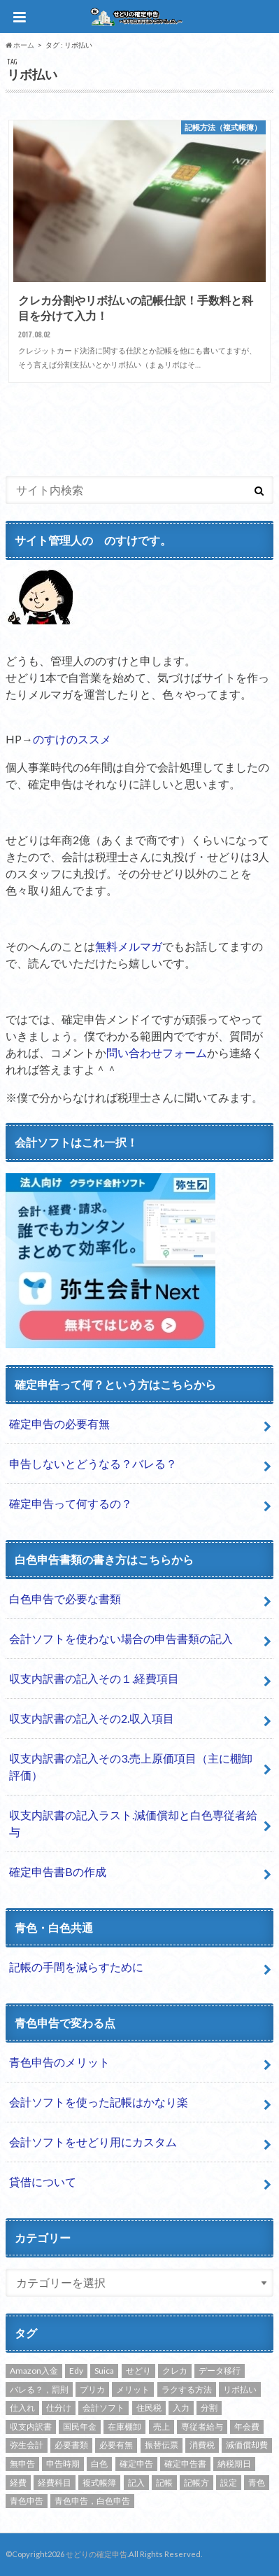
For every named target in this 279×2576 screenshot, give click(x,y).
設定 (228, 2482)
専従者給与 (202, 2426)
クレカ (174, 2370)
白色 (99, 2463)
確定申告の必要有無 (59, 1423)
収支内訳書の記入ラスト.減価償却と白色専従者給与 (133, 1823)
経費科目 (54, 2482)
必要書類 (71, 2445)
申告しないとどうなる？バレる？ (93, 1463)
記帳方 (196, 2482)
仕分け (58, 2407)
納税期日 (234, 2463)
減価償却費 (247, 2445)
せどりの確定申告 (96, 2553)
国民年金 (79, 2426)
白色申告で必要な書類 (65, 1598)
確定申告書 (185, 2463)
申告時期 (63, 2463)
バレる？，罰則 (39, 2389)
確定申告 (136, 2463)
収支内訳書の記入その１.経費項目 (94, 1678)
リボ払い (240, 2389)
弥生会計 (26, 2445)
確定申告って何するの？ (70, 1503)
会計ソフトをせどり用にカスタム (93, 2141)
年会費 (246, 2426)
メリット (133, 2389)
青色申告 (26, 2501)
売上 (161, 2426)
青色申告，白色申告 (92, 2501)
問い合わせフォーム (156, 1052)
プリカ (92, 2389)
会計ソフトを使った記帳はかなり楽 (98, 2101)
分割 (209, 2407)
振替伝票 (161, 2445)
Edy (76, 2370)
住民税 (149, 2407)
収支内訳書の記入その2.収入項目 (91, 1718)
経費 (18, 2482)
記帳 (164, 2482)
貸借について (42, 2181)
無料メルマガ (128, 946)
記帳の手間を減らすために (76, 1966)
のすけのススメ (72, 739)
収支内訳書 (31, 2426)
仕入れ (22, 2407)
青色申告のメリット (59, 2061)
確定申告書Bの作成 (57, 1871)
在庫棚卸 (124, 2426)
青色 (256, 2482)
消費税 (202, 2445)
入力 (181, 2407)
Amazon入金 (34, 2370)
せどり (138, 2370)
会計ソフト (103, 2407)
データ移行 (220, 2370)
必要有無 (116, 2445)
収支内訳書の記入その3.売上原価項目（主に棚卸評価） (130, 1766)
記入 (136, 2482)
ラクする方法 (187, 2389)
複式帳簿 (99, 2482)
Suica (104, 2370)
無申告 (22, 2463)
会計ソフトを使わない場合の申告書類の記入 (121, 1638)
